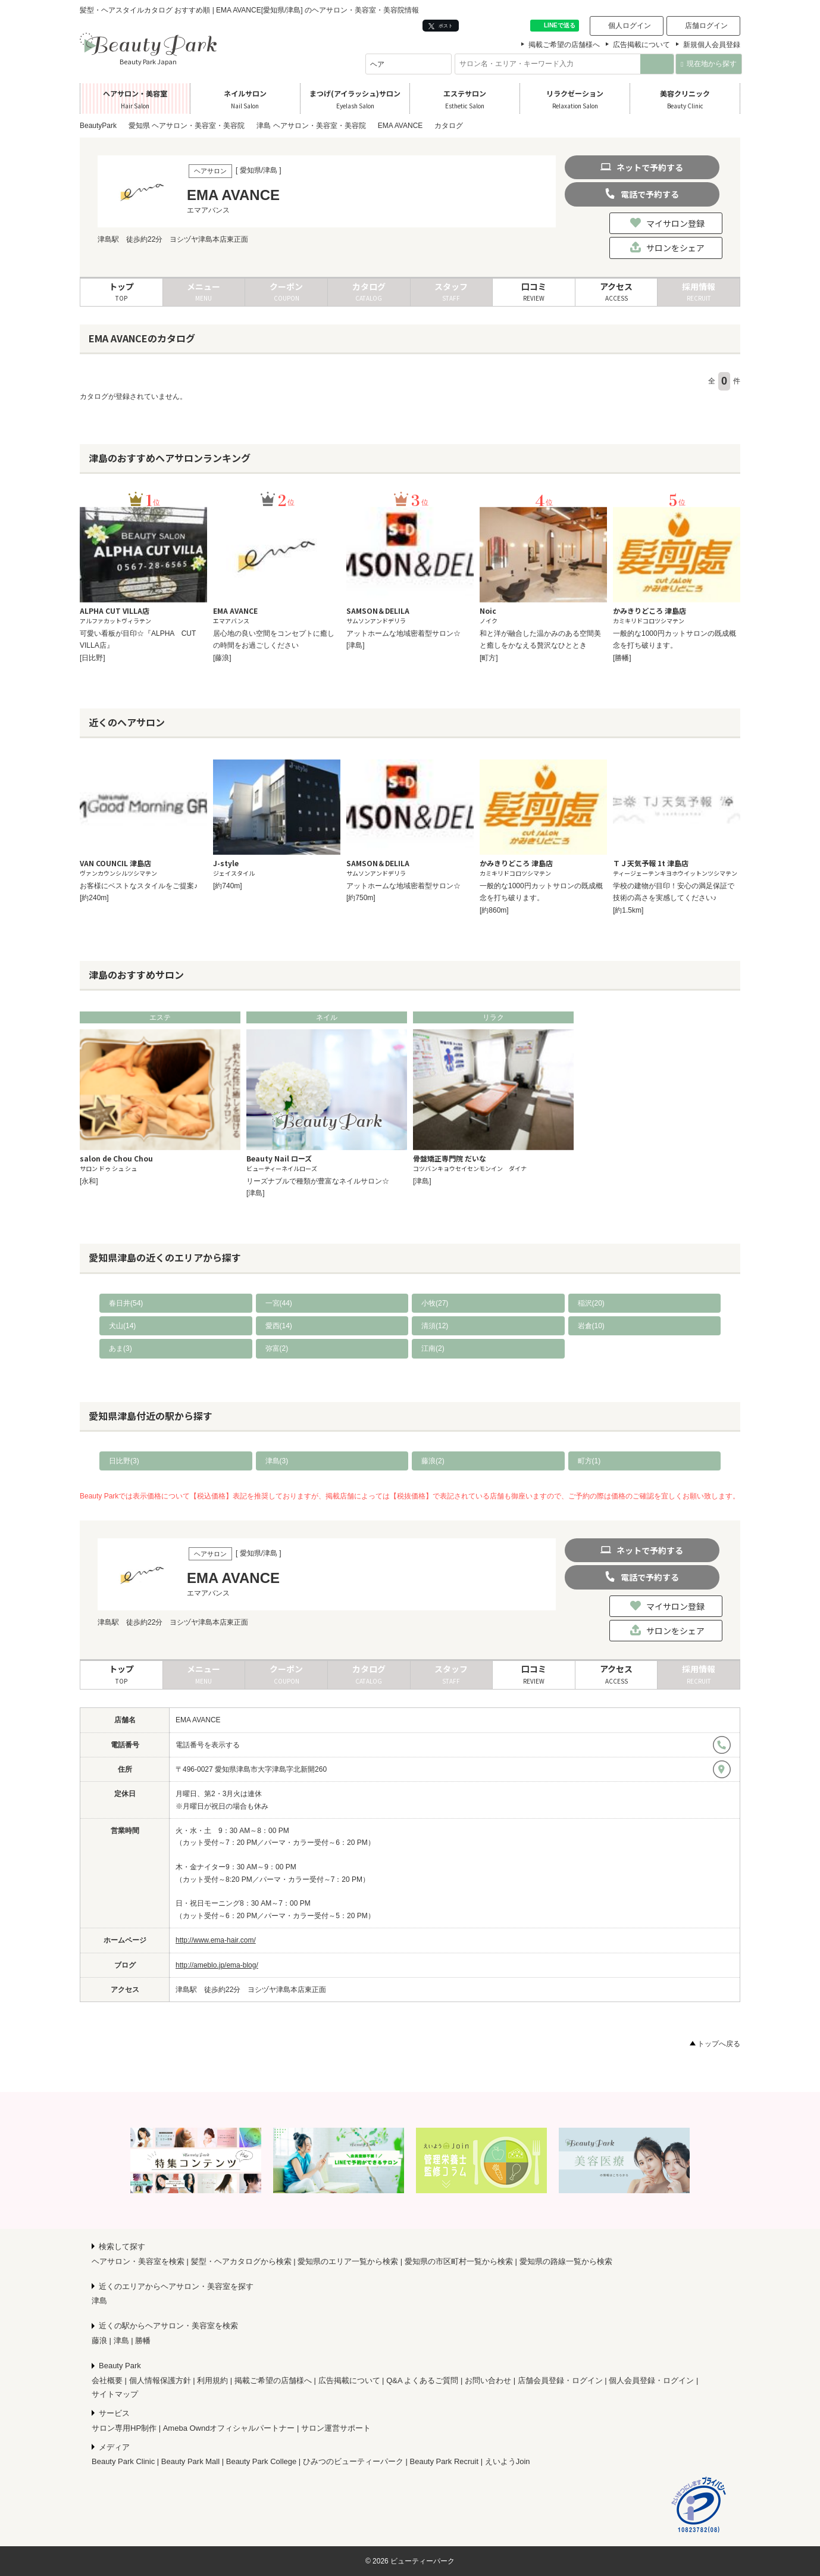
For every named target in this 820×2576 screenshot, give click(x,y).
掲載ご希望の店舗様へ (564, 44)
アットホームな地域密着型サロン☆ (403, 633)
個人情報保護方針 (160, 2380)
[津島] (355, 645)
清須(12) (434, 1326)
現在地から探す (708, 64)
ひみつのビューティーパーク (353, 2461)
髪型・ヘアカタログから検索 (241, 2261)
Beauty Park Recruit (444, 2461)
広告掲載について (641, 44)
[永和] (89, 1181)
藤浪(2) (433, 1461)
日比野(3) (124, 1461)
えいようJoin (507, 2461)
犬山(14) (122, 1326)
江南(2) (433, 1348)
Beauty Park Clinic (123, 2461)
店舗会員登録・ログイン (560, 2380)
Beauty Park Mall (190, 2461)
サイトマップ (115, 2394)
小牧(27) (434, 1303)
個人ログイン (629, 25)
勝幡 (143, 2340)
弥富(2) (277, 1348)
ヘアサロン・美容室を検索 (138, 2261)
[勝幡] (622, 658)
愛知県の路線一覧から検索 (565, 2261)
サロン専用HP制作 (124, 2428)
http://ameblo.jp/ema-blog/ (217, 1965)
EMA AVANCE (198, 1720)
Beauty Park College (261, 2461)
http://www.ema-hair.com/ (216, 1940)
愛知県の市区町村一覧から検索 (459, 2261)
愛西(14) (278, 1326)
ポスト (440, 26)
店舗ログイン (706, 25)
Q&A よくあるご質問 (422, 2380)
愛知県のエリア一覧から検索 (348, 2261)
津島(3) (277, 1461)
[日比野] (92, 658)
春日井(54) (126, 1303)
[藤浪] (222, 658)
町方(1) (589, 1461)
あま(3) (120, 1348)
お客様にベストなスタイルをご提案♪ (139, 886)
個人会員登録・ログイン (651, 2380)
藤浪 (99, 2340)
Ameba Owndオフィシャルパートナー (229, 2428)
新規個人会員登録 (711, 44)
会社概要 (107, 2380)
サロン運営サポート (336, 2428)
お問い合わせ (488, 2380)
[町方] (489, 658)
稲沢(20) (591, 1303)
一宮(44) (278, 1303)
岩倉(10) (591, 1326)
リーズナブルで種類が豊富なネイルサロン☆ (317, 1181)
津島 (99, 2300)
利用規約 (212, 2380)
